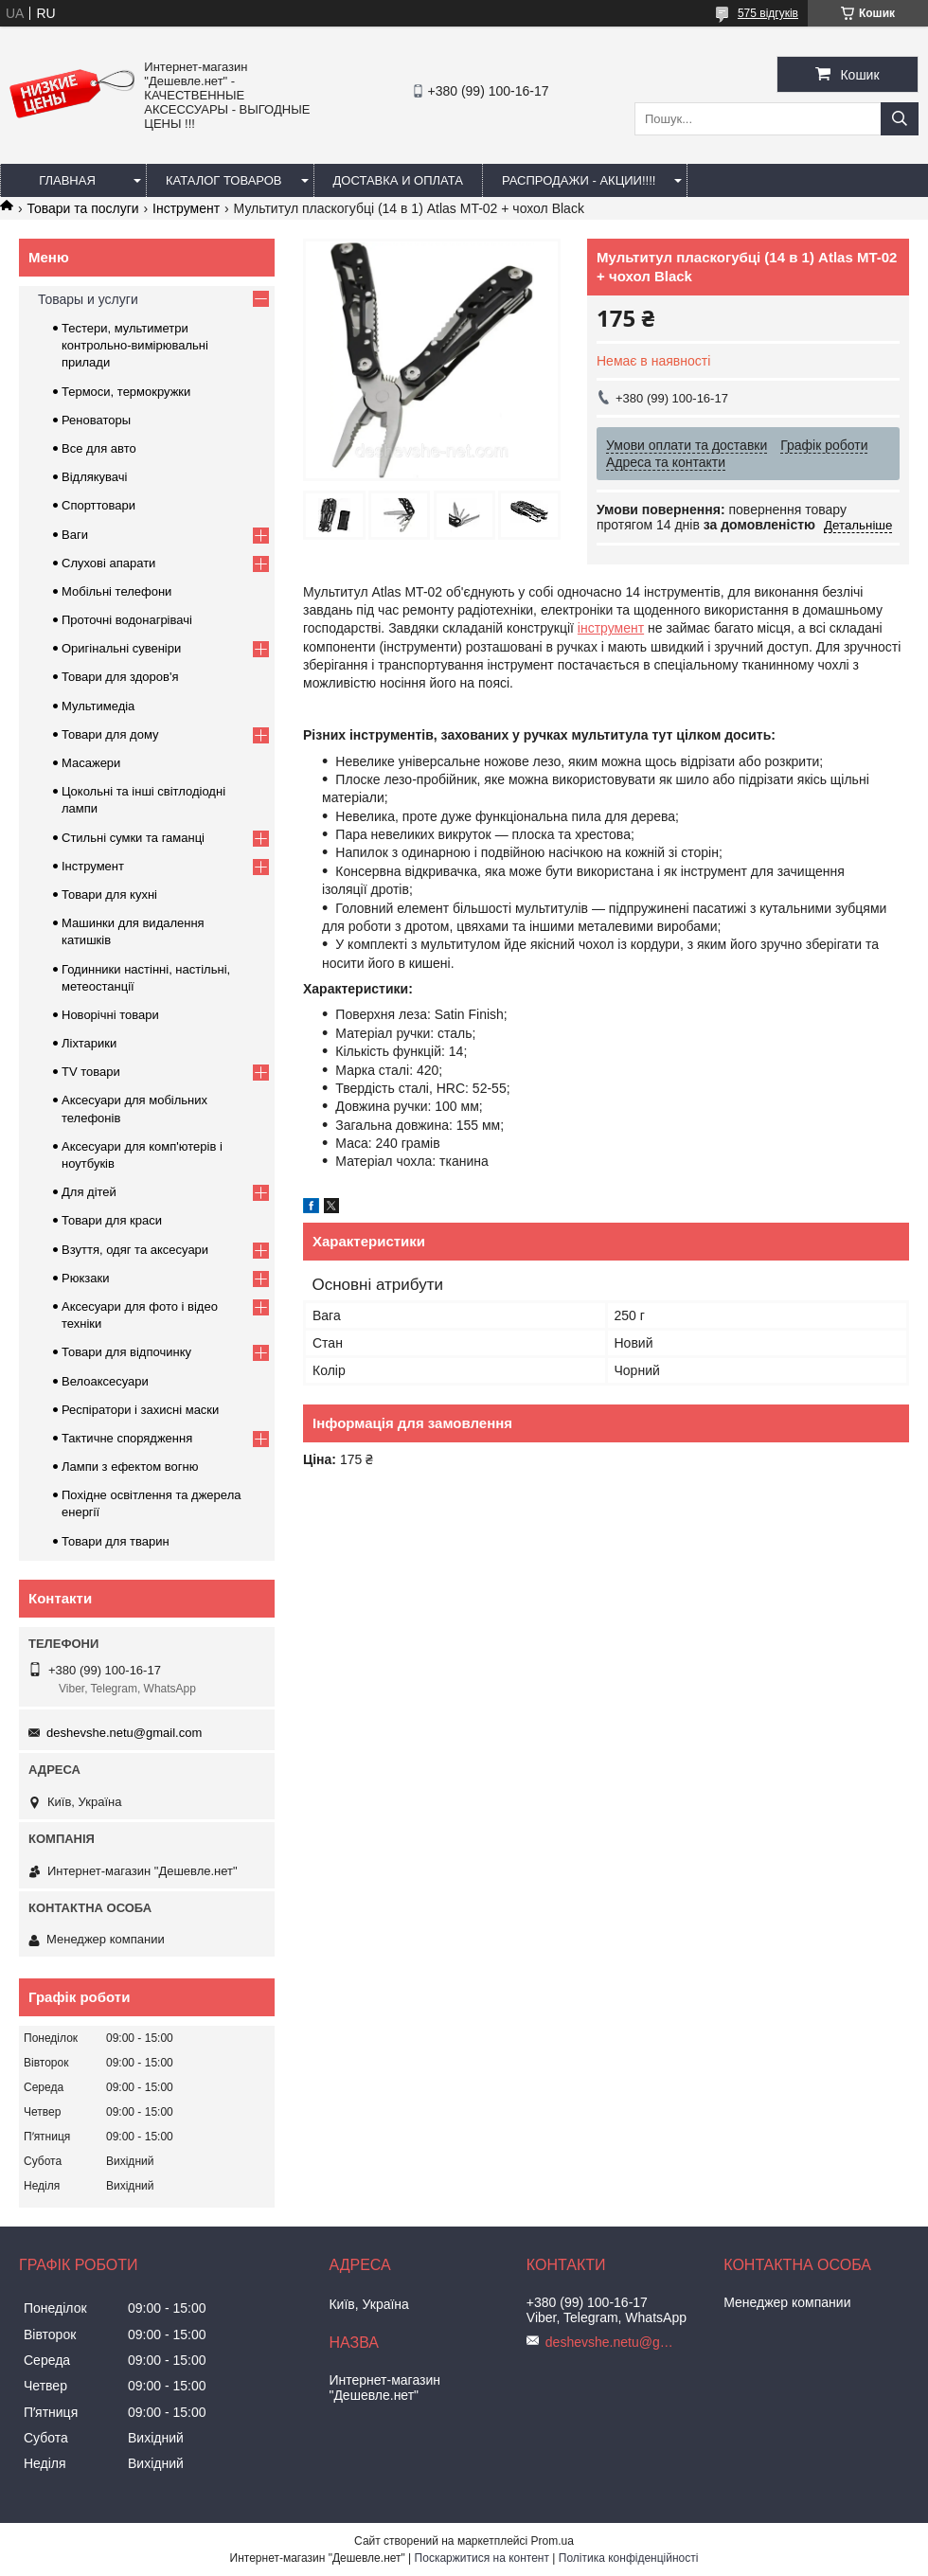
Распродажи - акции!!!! (579, 180)
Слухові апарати (108, 563)
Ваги (75, 535)
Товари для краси (112, 1220)
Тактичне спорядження (127, 1438)
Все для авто (99, 448)
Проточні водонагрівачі (127, 620)
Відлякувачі (94, 477)
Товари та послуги (82, 208)
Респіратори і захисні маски (140, 1410)
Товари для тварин (116, 1541)
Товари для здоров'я (120, 677)
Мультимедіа (98, 706)
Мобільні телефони (116, 591)
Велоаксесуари (105, 1381)
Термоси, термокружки (126, 392)
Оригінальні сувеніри (121, 648)
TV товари (91, 1071)
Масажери (91, 763)
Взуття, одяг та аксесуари (135, 1250)
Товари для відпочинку (126, 1352)
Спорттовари (98, 505)
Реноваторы (96, 420)
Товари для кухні (109, 894)
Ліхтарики (89, 1043)
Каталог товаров (224, 180)
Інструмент (186, 208)
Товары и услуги (88, 299)
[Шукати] (900, 118)
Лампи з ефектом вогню (130, 1466)
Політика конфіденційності (629, 2558)
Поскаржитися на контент (482, 2558)
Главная (67, 180)
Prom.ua (552, 2541)
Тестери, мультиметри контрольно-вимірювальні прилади (135, 345)
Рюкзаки (85, 1278)
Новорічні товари (110, 1015)
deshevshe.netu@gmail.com (124, 1733)
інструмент (611, 627)
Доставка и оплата (398, 180)
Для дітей (89, 1192)
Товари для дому (110, 734)
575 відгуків (768, 13)
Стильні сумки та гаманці (133, 838)
